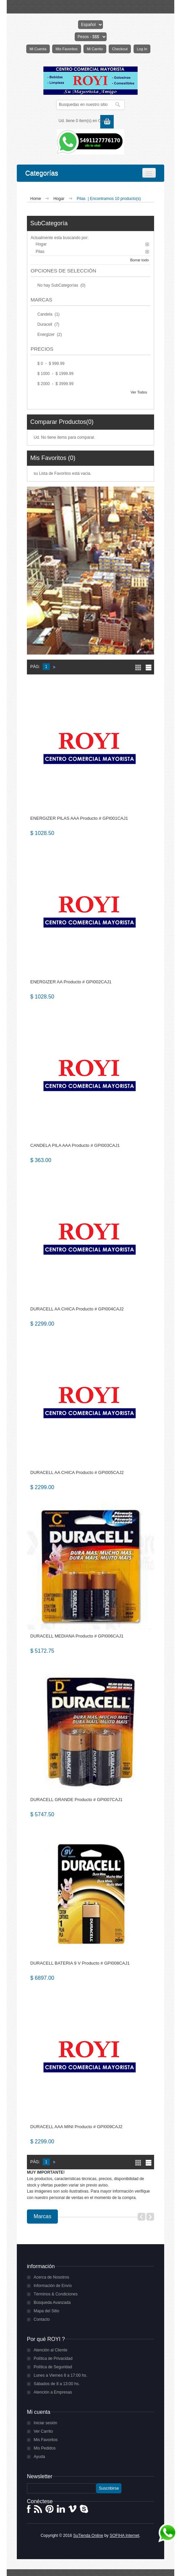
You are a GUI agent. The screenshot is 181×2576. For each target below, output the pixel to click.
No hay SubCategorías (58, 285)
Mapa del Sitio (46, 2311)
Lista (148, 667)
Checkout (120, 49)
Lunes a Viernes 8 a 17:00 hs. (60, 2375)
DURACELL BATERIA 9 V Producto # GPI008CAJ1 (80, 1963)
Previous (141, 2217)
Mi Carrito (95, 49)
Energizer (46, 334)
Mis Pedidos (45, 2448)
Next (150, 2217)
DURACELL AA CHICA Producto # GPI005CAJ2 (77, 1472)
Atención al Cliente (50, 2350)
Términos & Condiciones (56, 2294)
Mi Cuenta (38, 49)
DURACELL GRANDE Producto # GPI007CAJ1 (76, 1799)
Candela (45, 314)
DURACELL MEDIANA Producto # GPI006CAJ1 (76, 1636)
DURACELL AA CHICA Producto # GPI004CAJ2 (77, 1308)
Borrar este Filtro (147, 244)
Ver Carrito (43, 2431)
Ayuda (39, 2456)
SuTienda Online (88, 2535)
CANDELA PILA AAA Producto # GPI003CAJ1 (75, 1145)
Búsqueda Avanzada (52, 2302)
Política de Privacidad (53, 2358)
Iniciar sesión (45, 2423)
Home (35, 198)
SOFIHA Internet (124, 2535)
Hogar (59, 198)
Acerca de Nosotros (51, 2277)
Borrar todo (139, 260)
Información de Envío (53, 2285)
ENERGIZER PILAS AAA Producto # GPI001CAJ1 (79, 818)
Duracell (45, 324)
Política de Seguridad (53, 2367)
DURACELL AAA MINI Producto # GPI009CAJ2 (76, 2126)
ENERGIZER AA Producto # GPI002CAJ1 (70, 981)
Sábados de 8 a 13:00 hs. (57, 2383)
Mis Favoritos (66, 49)
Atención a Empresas (53, 2392)
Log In (142, 49)
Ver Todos (139, 392)
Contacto (42, 2319)
